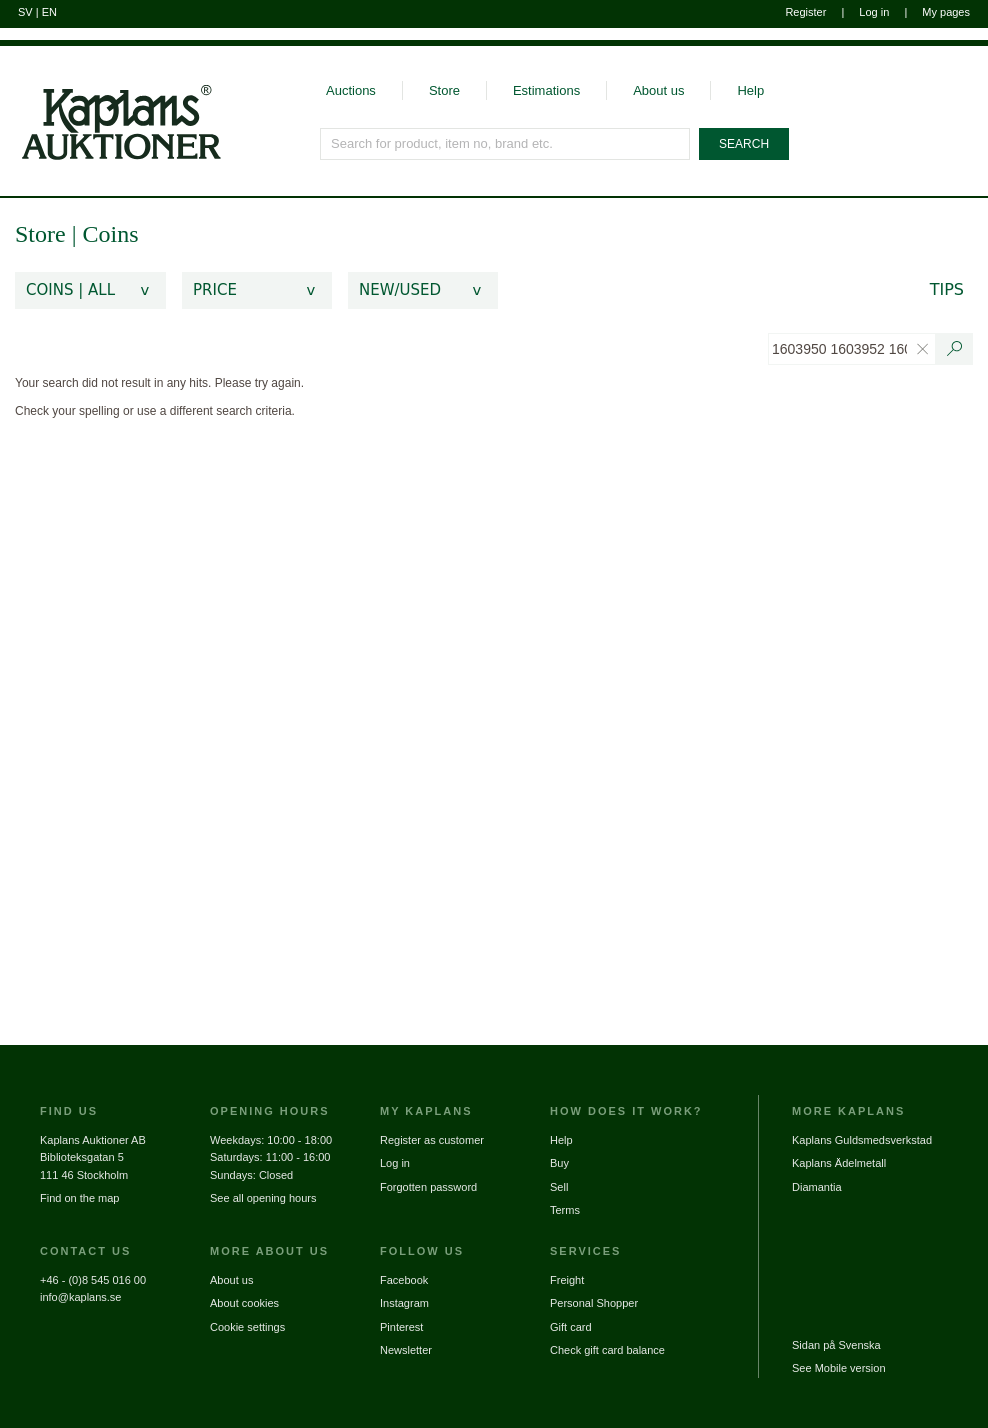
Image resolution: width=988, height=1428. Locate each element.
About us (658, 90)
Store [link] (40, 234)
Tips (947, 289)
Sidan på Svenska (836, 1345)
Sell (559, 1187)
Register (805, 12)
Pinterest (401, 1327)
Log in (874, 12)
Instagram (404, 1303)
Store (444, 90)
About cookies (244, 1303)
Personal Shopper (594, 1303)
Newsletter (406, 1350)
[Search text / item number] (955, 349)
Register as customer (432, 1140)
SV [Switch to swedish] (25, 12)
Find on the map (80, 1198)
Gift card (571, 1327)
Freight (567, 1280)
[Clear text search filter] (922, 348)
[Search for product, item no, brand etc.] (506, 144)
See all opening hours (263, 1198)
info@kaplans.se (81, 1297)
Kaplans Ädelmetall (839, 1163)
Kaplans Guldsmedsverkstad (862, 1140)
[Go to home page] (110, 103)
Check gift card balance (607, 1350)
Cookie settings (247, 1327)
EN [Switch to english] (49, 12)
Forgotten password (428, 1187)
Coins (110, 234)
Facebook (404, 1280)
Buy (559, 1163)
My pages (946, 12)
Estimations (546, 90)
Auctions (351, 90)
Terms (565, 1210)
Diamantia (817, 1187)
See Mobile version (839, 1368)
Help (750, 90)
